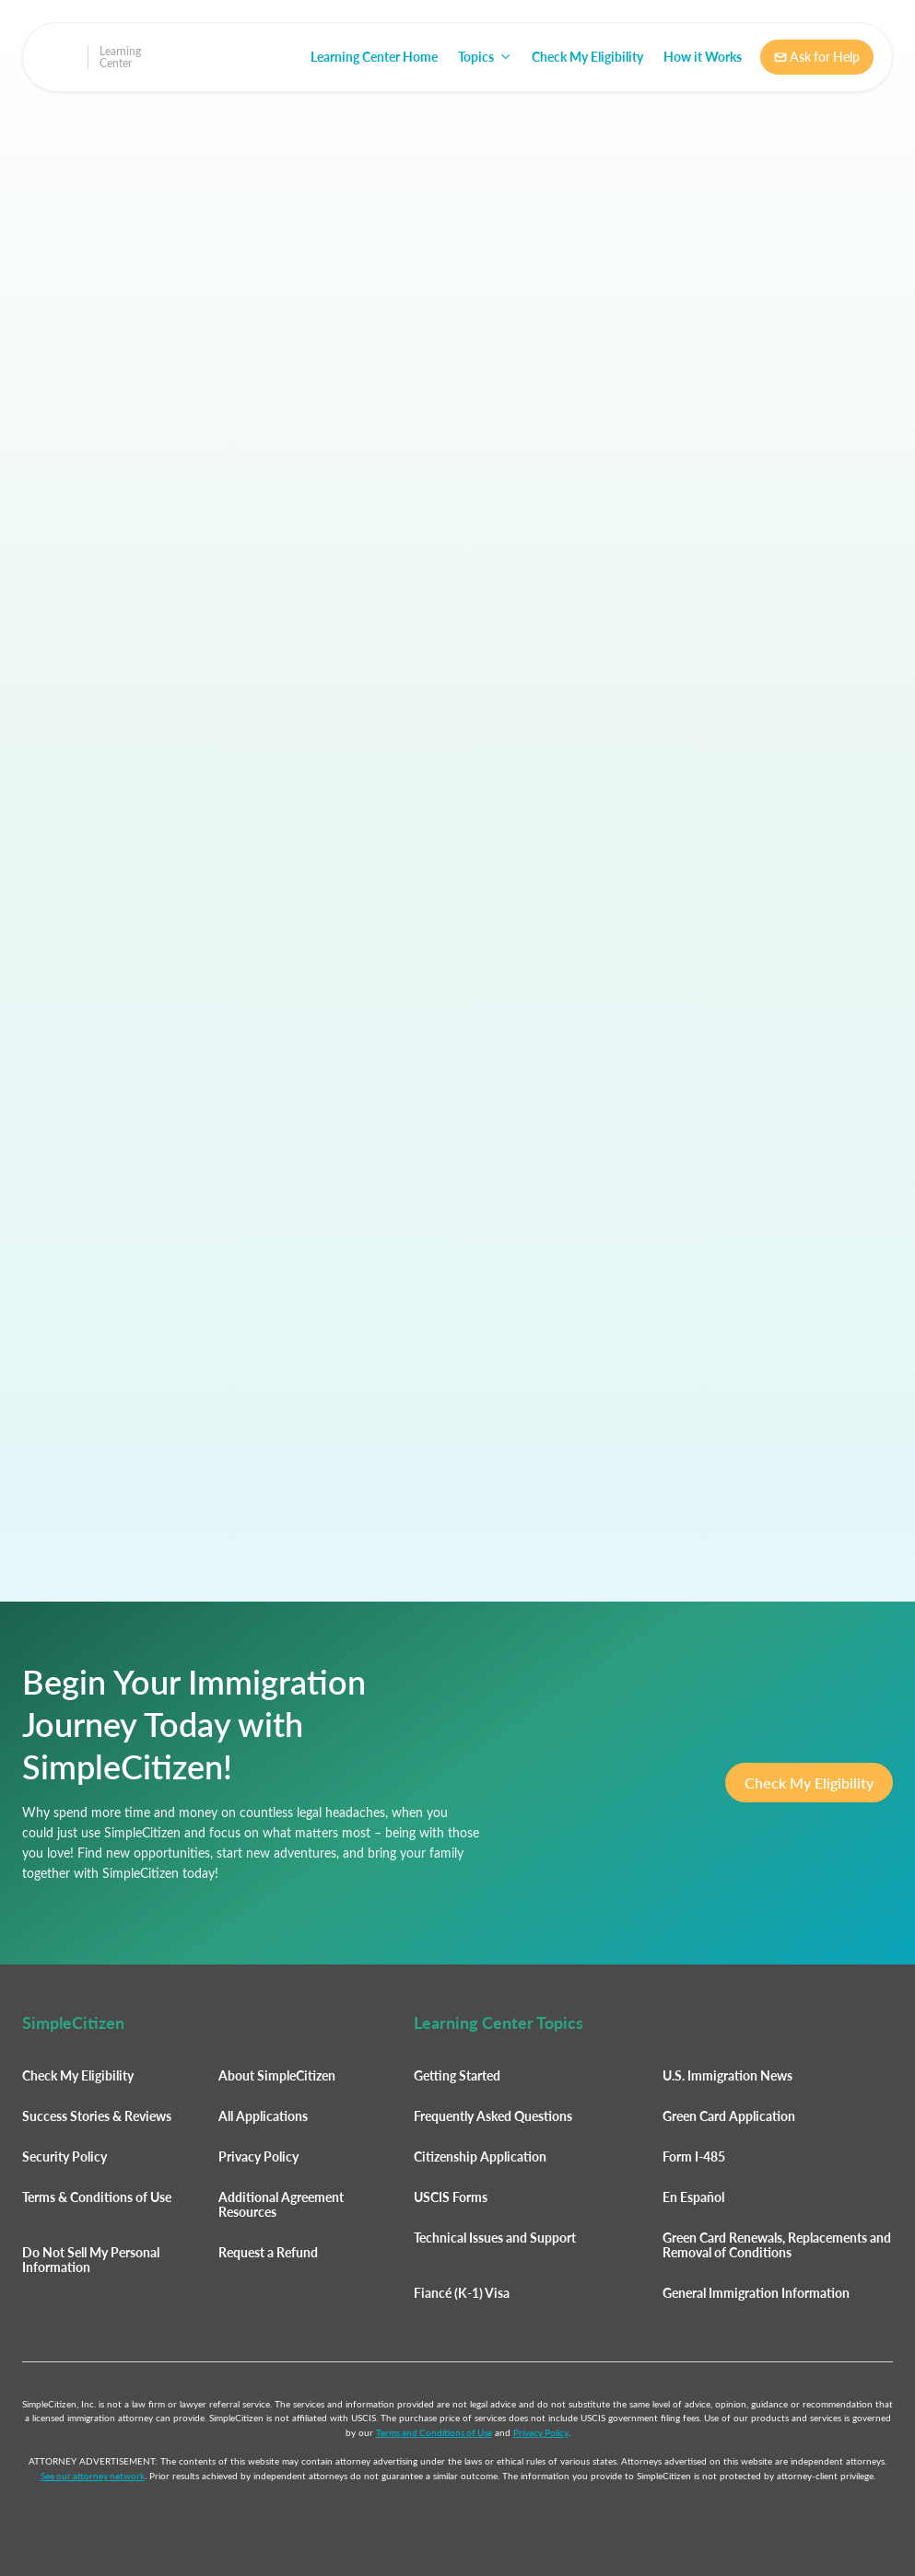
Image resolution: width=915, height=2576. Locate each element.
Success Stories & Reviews (96, 2116)
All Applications (263, 2116)
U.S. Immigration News (727, 2075)
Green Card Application (729, 2116)
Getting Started (457, 2075)
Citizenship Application (480, 2156)
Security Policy (64, 2156)
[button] (484, 57)
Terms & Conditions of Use (96, 2197)
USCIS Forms (450, 2197)
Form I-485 (694, 2156)
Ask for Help (817, 56)
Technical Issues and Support (495, 2237)
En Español (693, 2197)
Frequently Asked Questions (493, 2116)
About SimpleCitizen (276, 2075)
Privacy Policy (258, 2156)
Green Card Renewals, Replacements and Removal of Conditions (777, 2245)
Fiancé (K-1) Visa (462, 2293)
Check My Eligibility (587, 56)
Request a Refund (268, 2252)
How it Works (702, 56)
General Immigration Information (756, 2293)
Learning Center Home (374, 56)
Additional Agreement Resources (281, 2204)
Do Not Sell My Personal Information (90, 2260)
